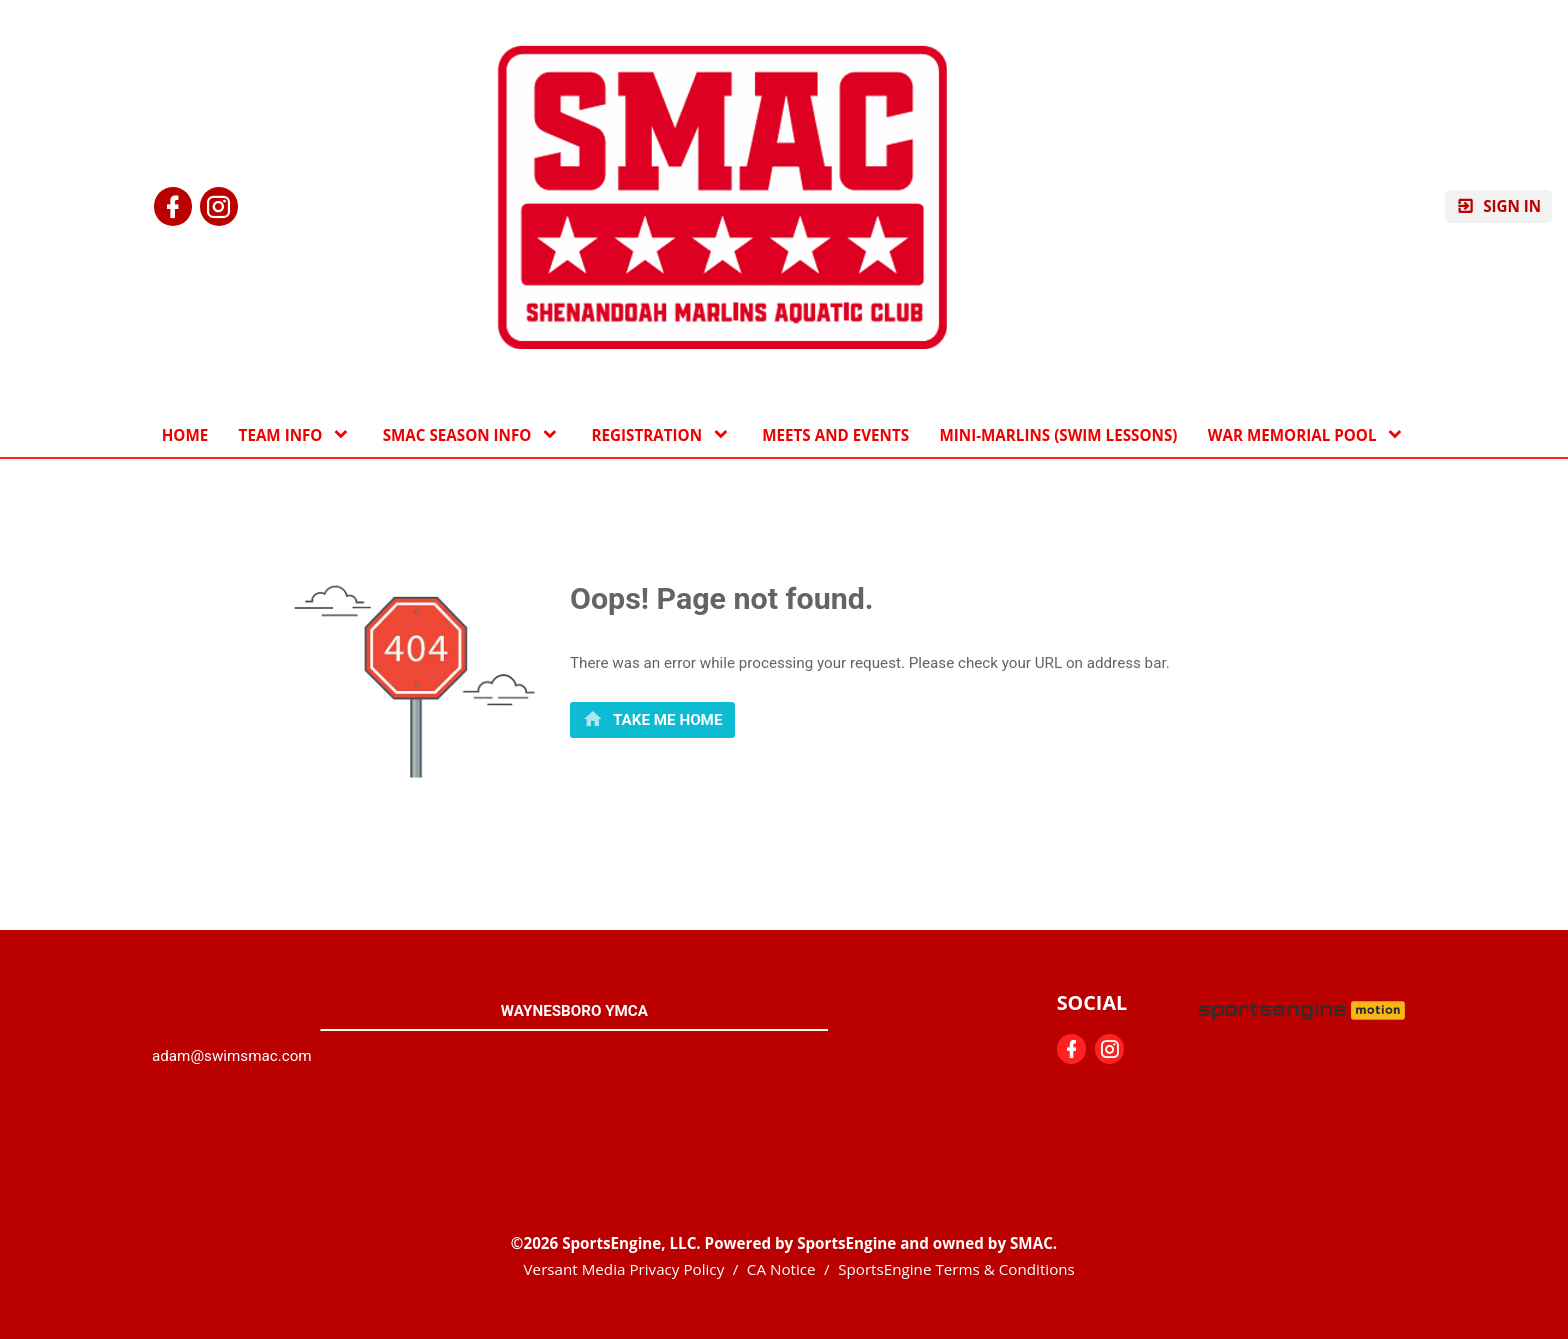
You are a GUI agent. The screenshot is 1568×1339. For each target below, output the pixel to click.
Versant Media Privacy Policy (624, 1269)
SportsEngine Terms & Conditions (956, 1269)
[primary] (652, 719)
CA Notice (781, 1269)
